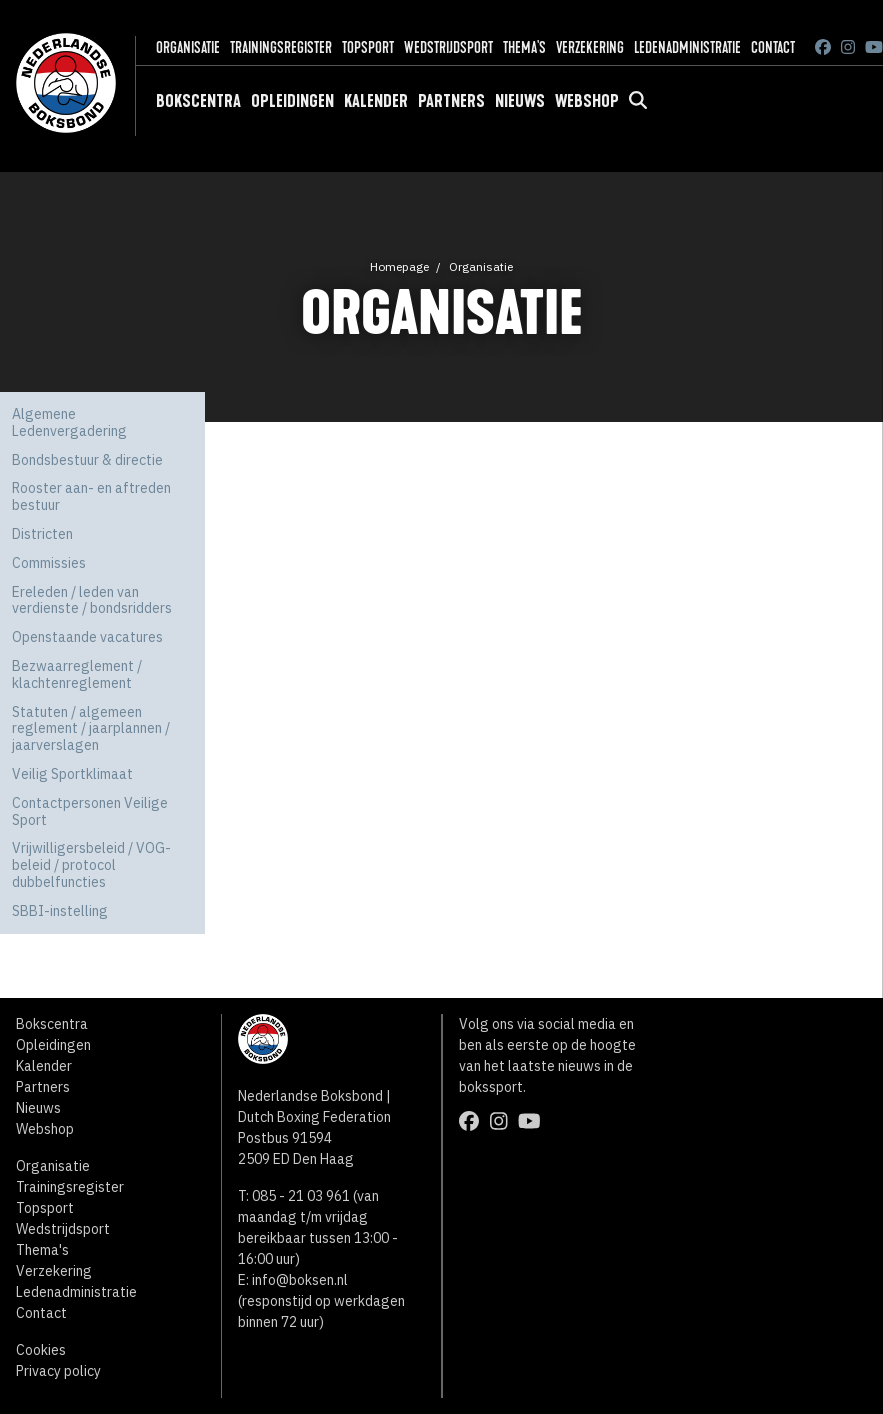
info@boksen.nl (300, 1280)
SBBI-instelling (60, 911)
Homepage (399, 266)
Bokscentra (198, 101)
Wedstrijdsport (448, 47)
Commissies (49, 563)
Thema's (524, 47)
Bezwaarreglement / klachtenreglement (77, 674)
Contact (773, 47)
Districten (42, 534)
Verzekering (590, 47)
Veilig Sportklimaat (72, 774)
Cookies (41, 1350)
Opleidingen (292, 101)
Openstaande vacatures (87, 637)
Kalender (376, 101)
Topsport (368, 47)
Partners (451, 101)
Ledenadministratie (687, 47)
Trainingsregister (281, 47)
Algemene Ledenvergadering (69, 422)
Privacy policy (58, 1371)
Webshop (587, 101)
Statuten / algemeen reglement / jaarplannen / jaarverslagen (91, 729)
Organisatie (188, 47)
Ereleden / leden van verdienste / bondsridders (92, 600)
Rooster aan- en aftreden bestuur (91, 496)
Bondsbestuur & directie (87, 460)
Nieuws (520, 101)
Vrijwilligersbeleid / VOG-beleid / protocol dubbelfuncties (91, 865)
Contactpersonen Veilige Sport (90, 811)
